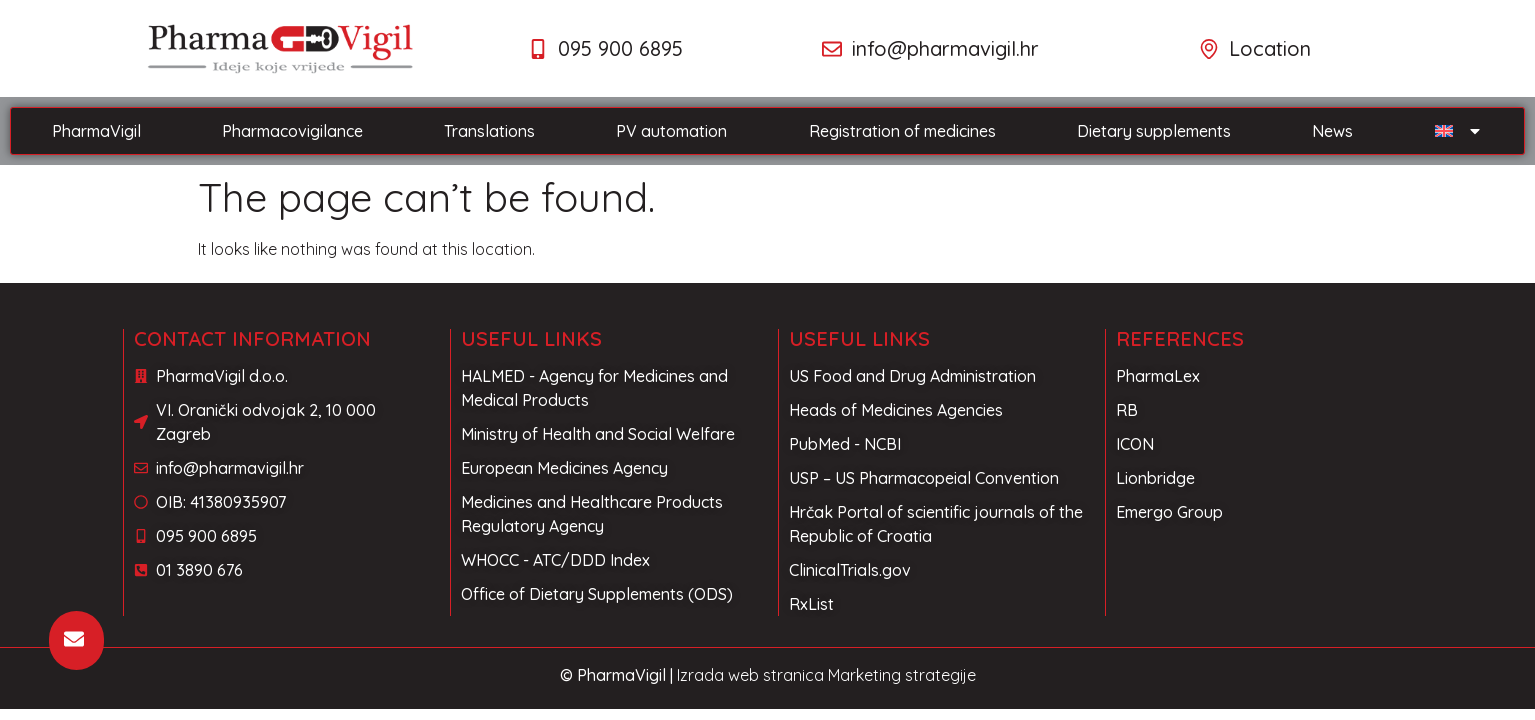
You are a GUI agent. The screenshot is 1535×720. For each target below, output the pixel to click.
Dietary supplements (1154, 131)
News (1332, 131)
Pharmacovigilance (292, 131)
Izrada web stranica (750, 675)
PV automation (671, 131)
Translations (489, 131)
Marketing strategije (902, 675)
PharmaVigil (96, 131)
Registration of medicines (902, 131)
